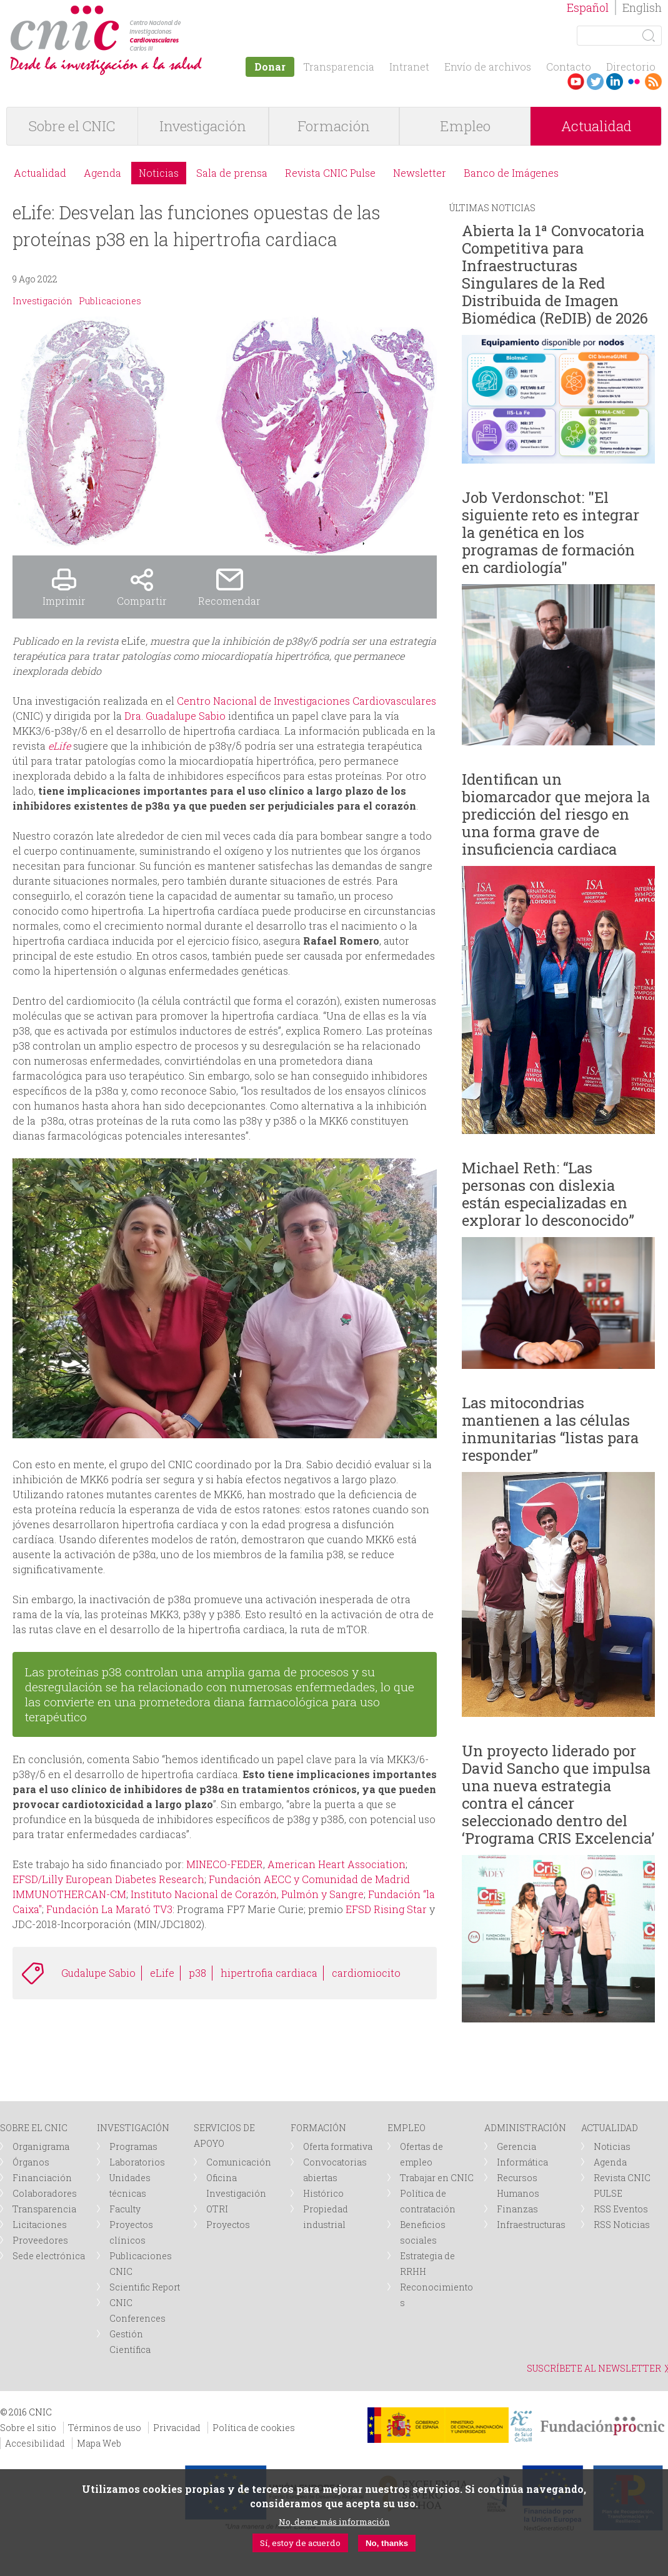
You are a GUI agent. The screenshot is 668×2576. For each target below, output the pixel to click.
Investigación (202, 126)
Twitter (595, 81)
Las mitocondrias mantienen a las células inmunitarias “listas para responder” (550, 1429)
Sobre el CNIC (72, 126)
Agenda (102, 172)
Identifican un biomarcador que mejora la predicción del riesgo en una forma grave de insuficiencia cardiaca (556, 814)
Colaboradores (44, 2193)
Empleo (465, 126)
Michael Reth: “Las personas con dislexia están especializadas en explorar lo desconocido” (548, 1194)
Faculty (125, 2209)
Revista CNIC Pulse (330, 172)
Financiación (42, 2178)
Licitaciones (39, 2224)
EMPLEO (406, 2128)
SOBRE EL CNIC (33, 2128)
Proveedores (40, 2240)
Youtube (575, 81)
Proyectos (228, 2224)
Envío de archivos (487, 66)
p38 (197, 1972)
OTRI (217, 2209)
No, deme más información (334, 2521)
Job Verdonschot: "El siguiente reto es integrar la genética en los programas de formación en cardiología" (550, 532)
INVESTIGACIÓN (133, 2128)
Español (588, 7)
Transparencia (338, 66)
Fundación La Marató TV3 (109, 1909)
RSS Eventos (621, 2209)
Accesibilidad (35, 2443)
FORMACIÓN (318, 2128)
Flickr (634, 81)
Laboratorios (137, 2162)
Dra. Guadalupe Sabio (175, 715)
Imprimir (64, 600)
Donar (270, 66)
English (642, 7)
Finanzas (517, 2209)
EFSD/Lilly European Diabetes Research (108, 1879)
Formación (333, 126)
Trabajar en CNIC (437, 2178)
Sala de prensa (231, 172)
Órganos (30, 2162)
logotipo (185, 11)
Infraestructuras (531, 2224)
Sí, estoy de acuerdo (300, 2543)
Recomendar (229, 600)
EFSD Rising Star (386, 1909)
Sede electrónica (48, 2256)
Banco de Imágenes (511, 172)
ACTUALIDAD (609, 2128)
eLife (162, 1972)
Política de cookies (253, 2428)
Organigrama (40, 2146)
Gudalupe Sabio (98, 1972)
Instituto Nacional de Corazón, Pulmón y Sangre (246, 1894)
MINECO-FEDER (224, 1864)
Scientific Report (144, 2287)
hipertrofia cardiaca (269, 1972)
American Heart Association (336, 1864)
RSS (653, 81)
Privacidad (177, 2428)
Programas (133, 2146)
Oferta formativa (337, 2146)
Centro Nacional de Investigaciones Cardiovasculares (306, 700)
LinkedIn (614, 81)
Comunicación (238, 2162)
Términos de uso (104, 2428)
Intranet (409, 66)
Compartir (142, 600)
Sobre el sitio (28, 2428)
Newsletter (419, 172)
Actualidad (596, 126)
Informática (522, 2162)
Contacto (568, 66)
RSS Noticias (622, 2224)
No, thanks (387, 2543)
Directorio (631, 66)
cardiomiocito (366, 1972)
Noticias (159, 172)
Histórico (323, 2193)
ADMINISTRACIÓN (525, 2128)
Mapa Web (99, 2443)
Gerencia (516, 2146)
